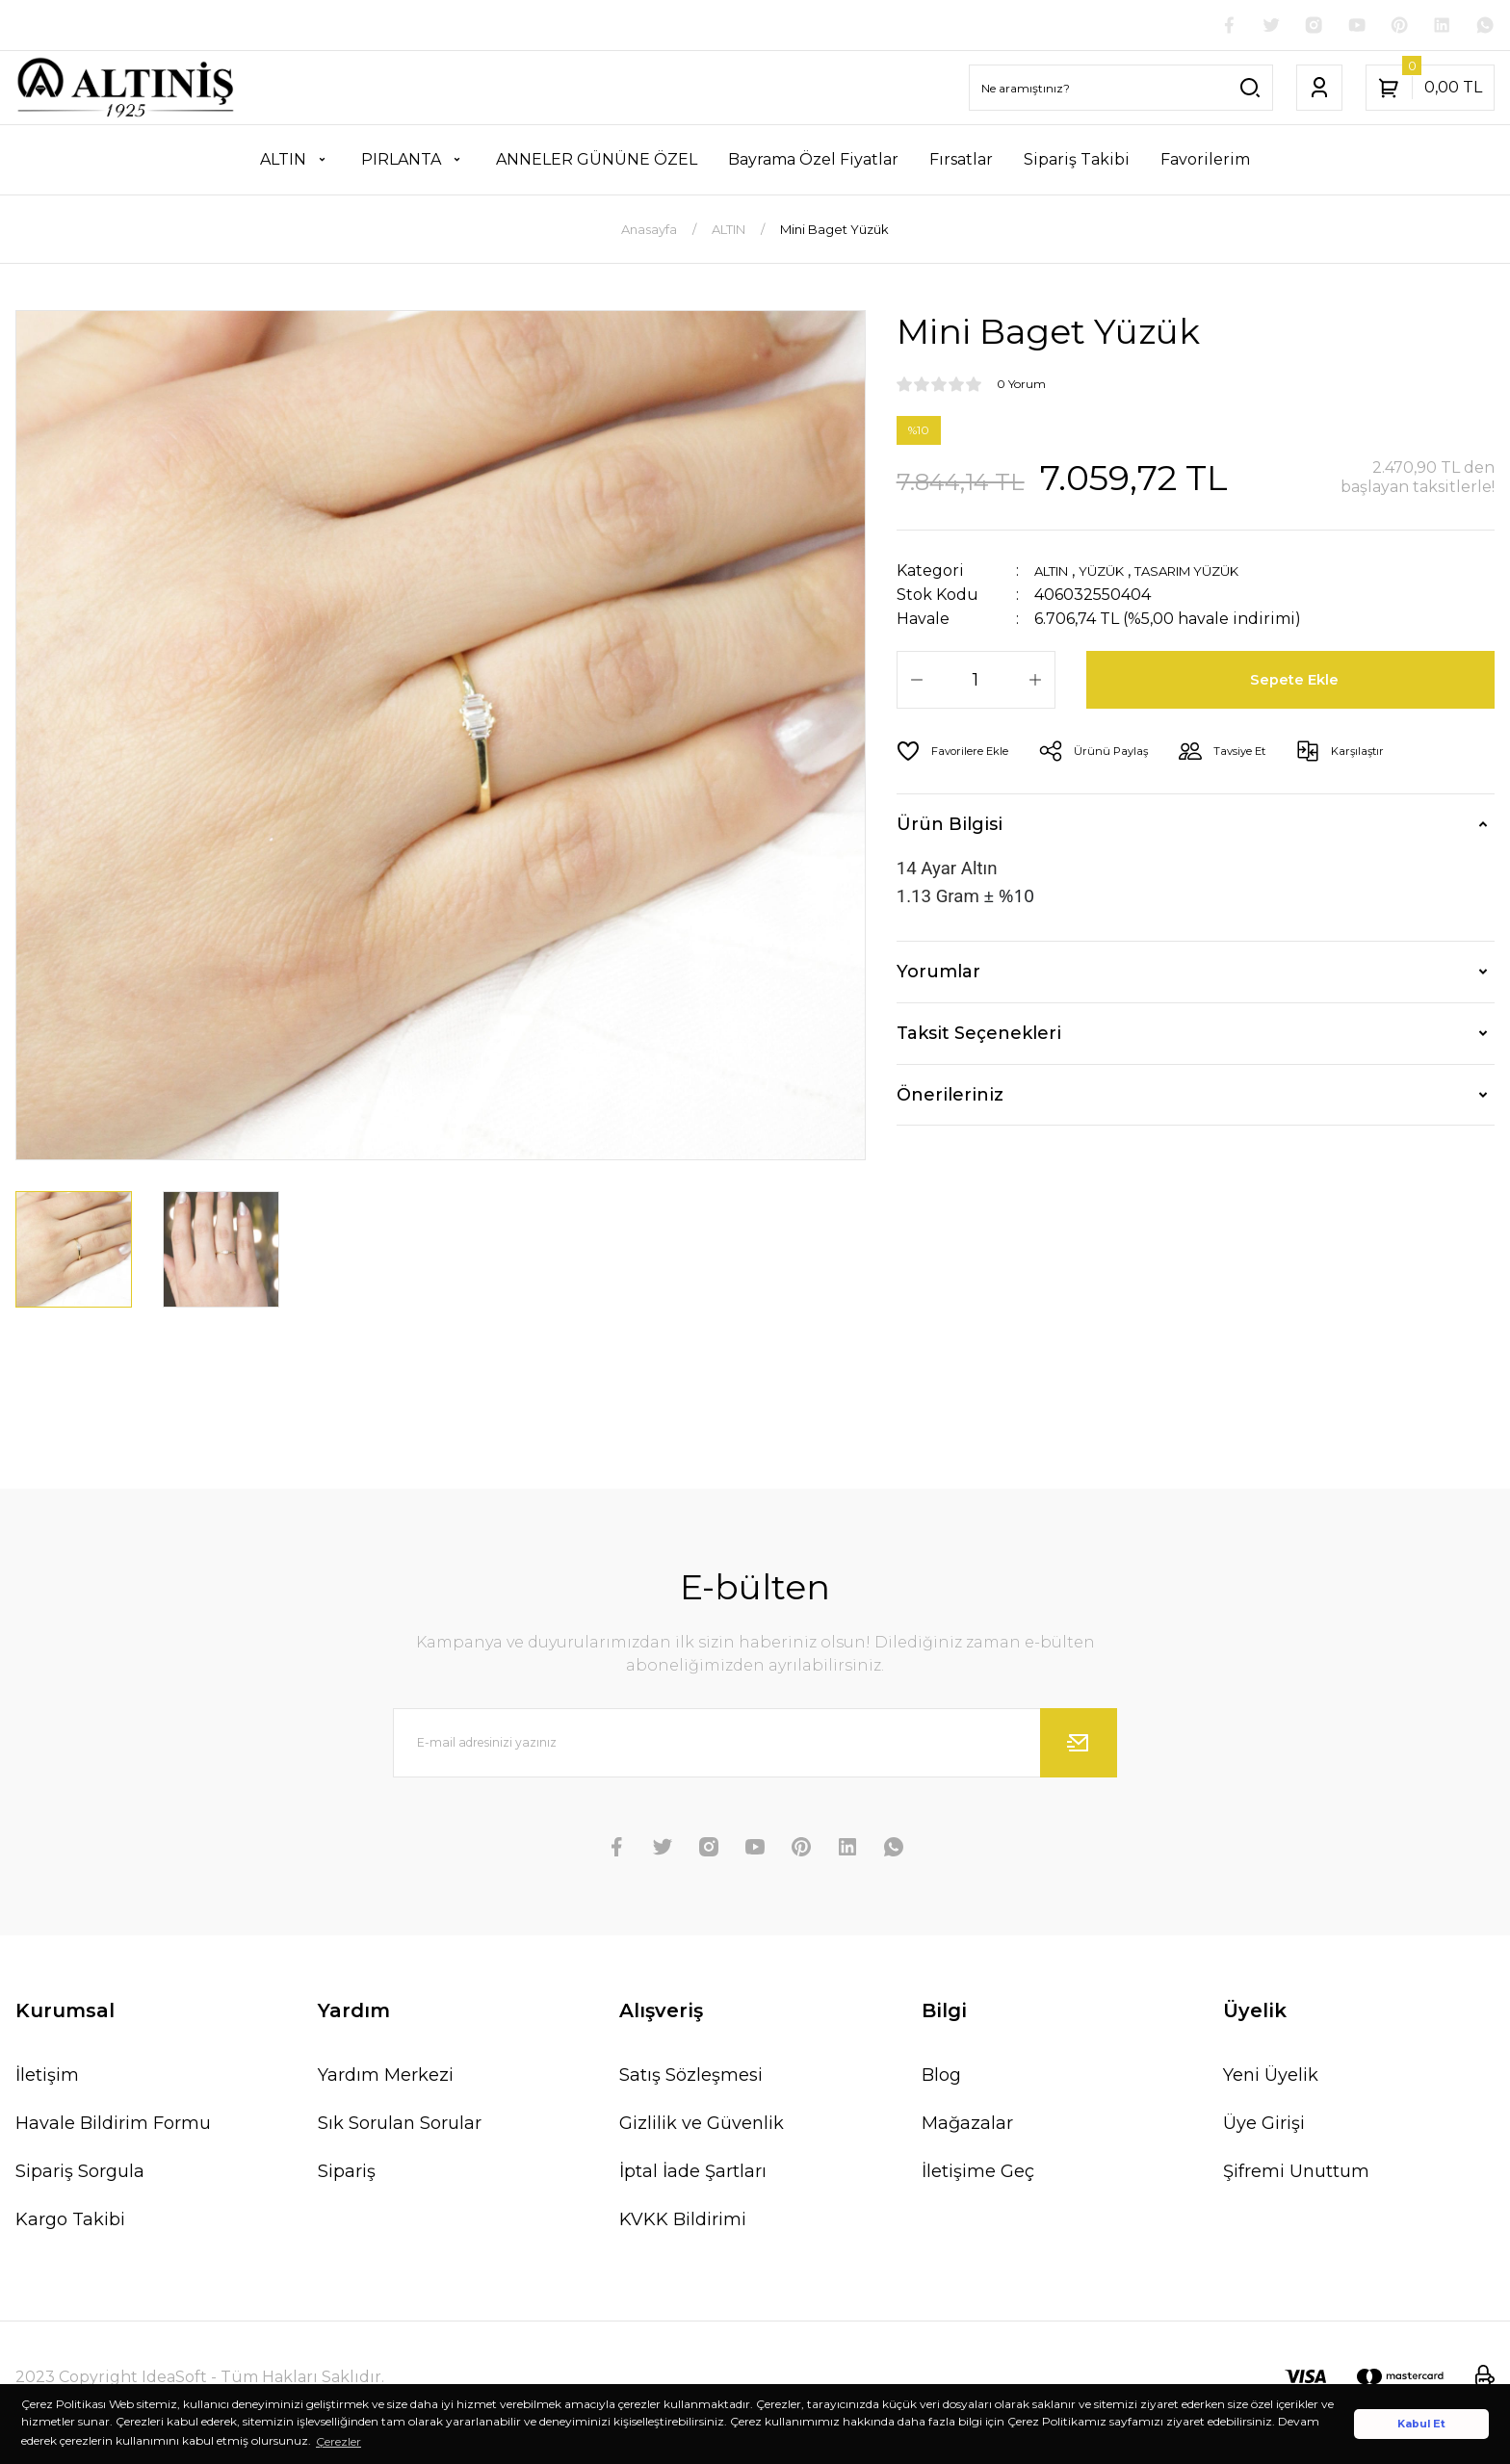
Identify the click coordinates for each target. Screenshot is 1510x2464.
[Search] (1121, 91)
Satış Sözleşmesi (691, 2077)
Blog (941, 2077)
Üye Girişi (1264, 2126)
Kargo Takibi (70, 2222)
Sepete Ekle (1297, 683)
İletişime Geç (978, 2174)
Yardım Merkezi (386, 2077)
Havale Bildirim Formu (113, 2126)
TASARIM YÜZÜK (1223, 574)
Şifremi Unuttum (1296, 2174)
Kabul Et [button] (1421, 2424)
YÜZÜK (1119, 574)
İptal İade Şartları (693, 2174)
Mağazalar (967, 2126)
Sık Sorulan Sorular (400, 2126)
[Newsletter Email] (755, 1745)
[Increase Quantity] (1035, 684)
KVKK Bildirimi (682, 2222)
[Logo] (125, 91)
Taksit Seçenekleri (979, 1037)
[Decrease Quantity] (917, 684)
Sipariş (347, 2174)
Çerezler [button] (338, 2441)
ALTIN (1057, 574)
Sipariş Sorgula (79, 2174)
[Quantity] (976, 684)
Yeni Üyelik (1270, 2077)
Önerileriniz (950, 1098)
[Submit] (1078, 1745)
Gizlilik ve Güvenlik (701, 2126)
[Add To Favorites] (961, 754)
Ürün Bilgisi (949, 828)
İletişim (47, 2077)
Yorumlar (938, 975)
